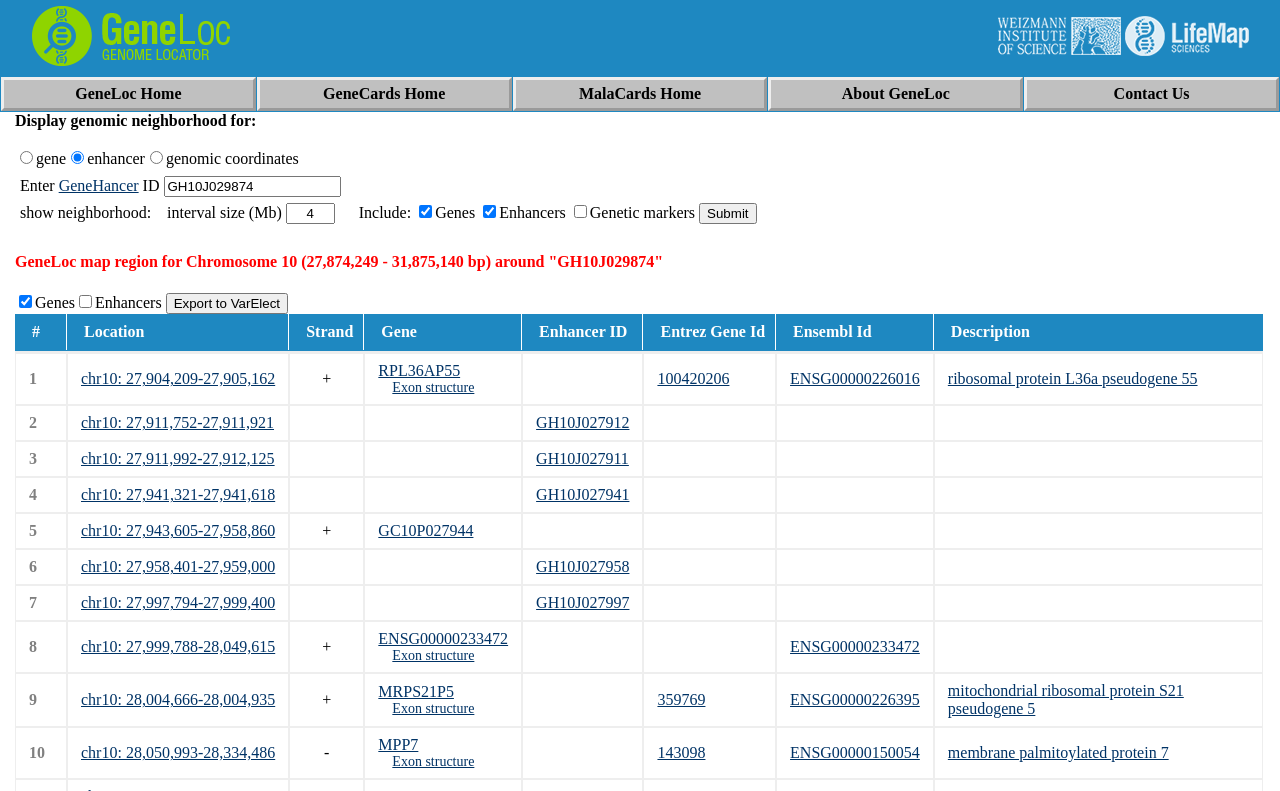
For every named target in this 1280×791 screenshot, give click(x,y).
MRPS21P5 (416, 691)
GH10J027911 (582, 458)
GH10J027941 (582, 494)
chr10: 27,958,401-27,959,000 (178, 566)
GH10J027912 (582, 422)
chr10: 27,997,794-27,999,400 (178, 602)
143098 (681, 752)
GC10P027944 (425, 530)
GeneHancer (99, 185)
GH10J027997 (582, 602)
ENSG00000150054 (855, 752)
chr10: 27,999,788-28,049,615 (178, 646)
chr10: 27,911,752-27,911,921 (177, 422)
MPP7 (398, 744)
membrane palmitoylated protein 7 (1058, 752)
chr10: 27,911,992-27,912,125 (178, 458)
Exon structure (433, 387)
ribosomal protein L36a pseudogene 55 (1073, 378)
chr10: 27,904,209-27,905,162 (178, 378)
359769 (681, 699)
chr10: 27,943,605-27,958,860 (178, 530)
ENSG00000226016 (855, 378)
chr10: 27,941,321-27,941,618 (178, 494)
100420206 (693, 378)
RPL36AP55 (419, 370)
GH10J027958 (582, 566)
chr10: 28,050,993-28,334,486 (178, 752)
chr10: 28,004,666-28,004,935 (178, 699)
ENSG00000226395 (855, 699)
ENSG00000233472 (443, 638)
